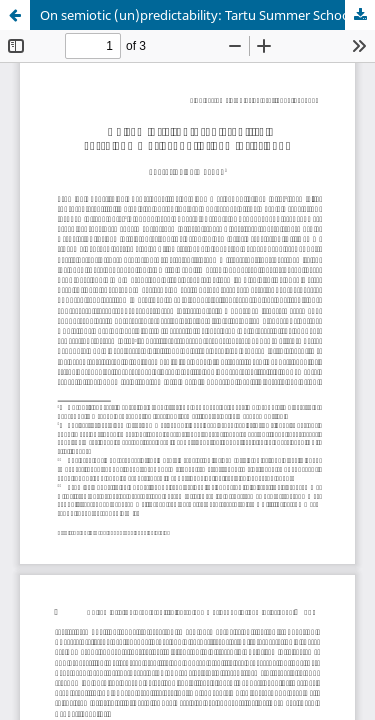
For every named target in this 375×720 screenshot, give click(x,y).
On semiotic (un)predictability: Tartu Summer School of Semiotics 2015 (207, 15)
